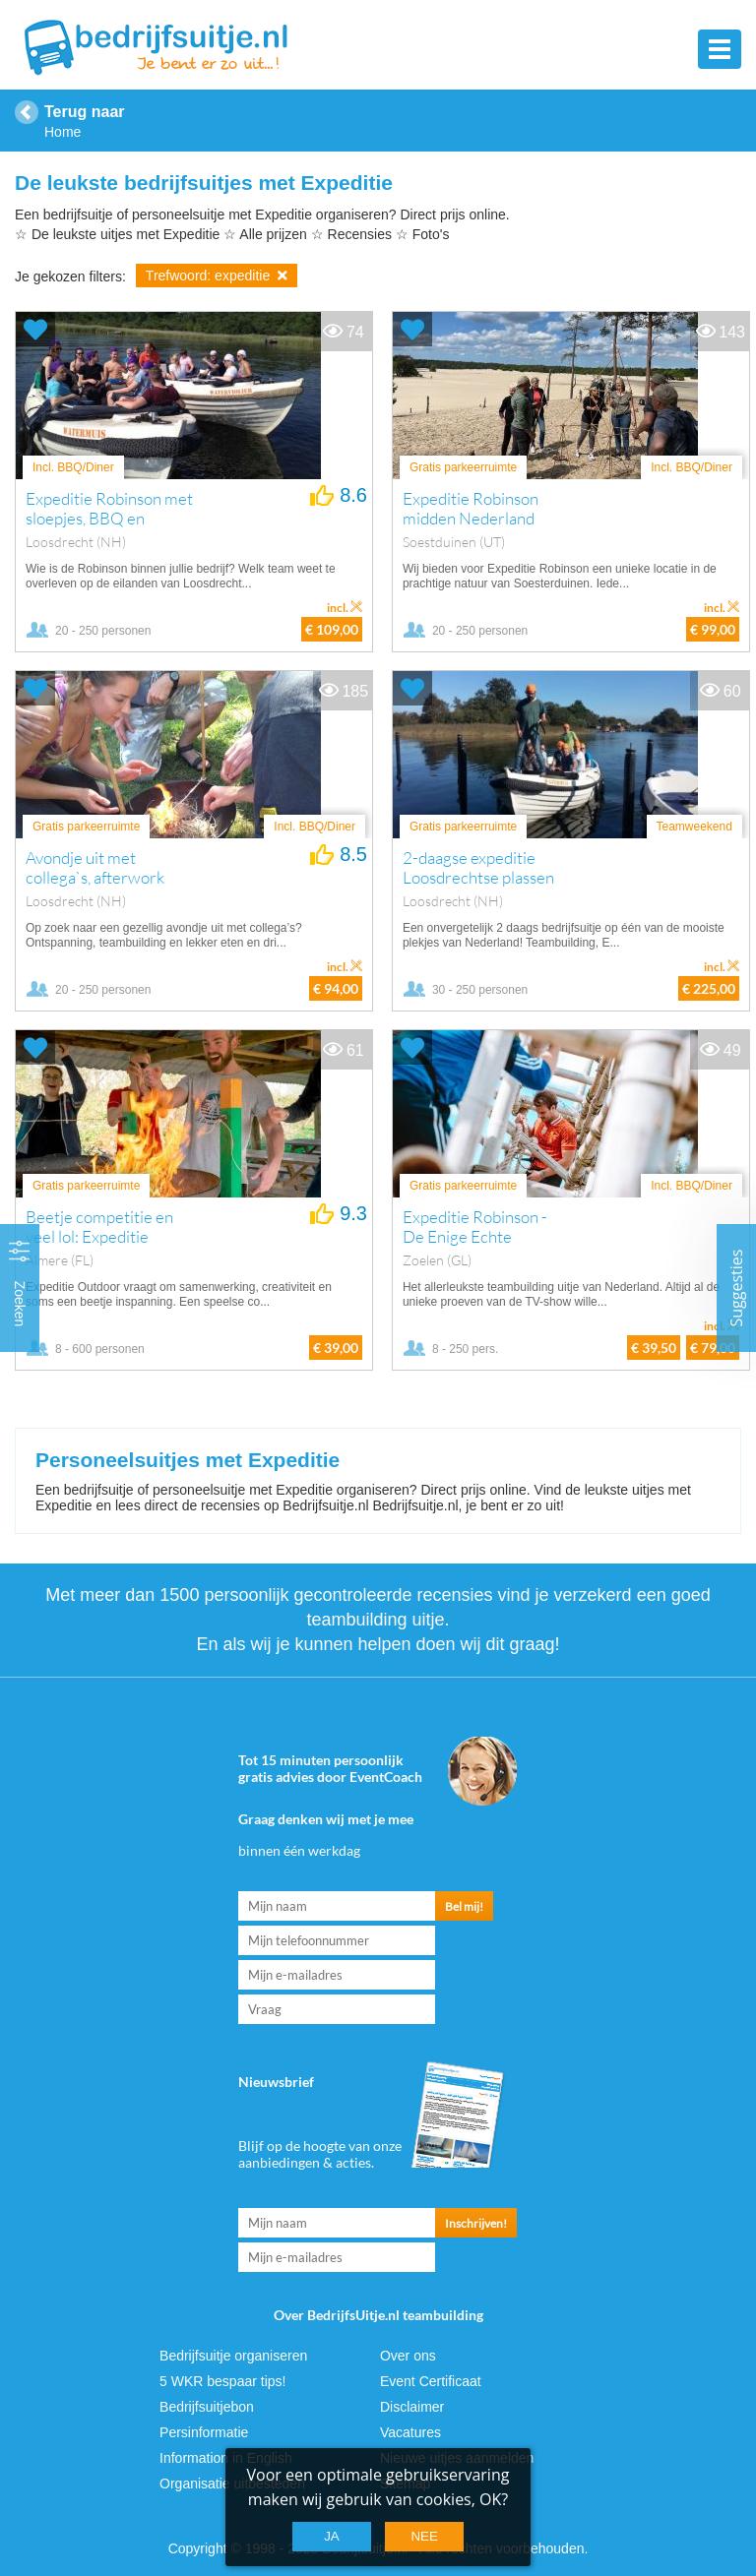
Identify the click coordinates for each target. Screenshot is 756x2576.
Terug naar (84, 111)
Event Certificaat (430, 2381)
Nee (423, 2536)
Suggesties (736, 1288)
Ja (332, 2536)
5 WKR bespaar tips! (222, 2381)
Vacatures (410, 2432)
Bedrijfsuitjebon (206, 2407)
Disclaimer (412, 2407)
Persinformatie (203, 2432)
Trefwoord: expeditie (216, 275)
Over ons (408, 2355)
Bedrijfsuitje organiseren (233, 2355)
